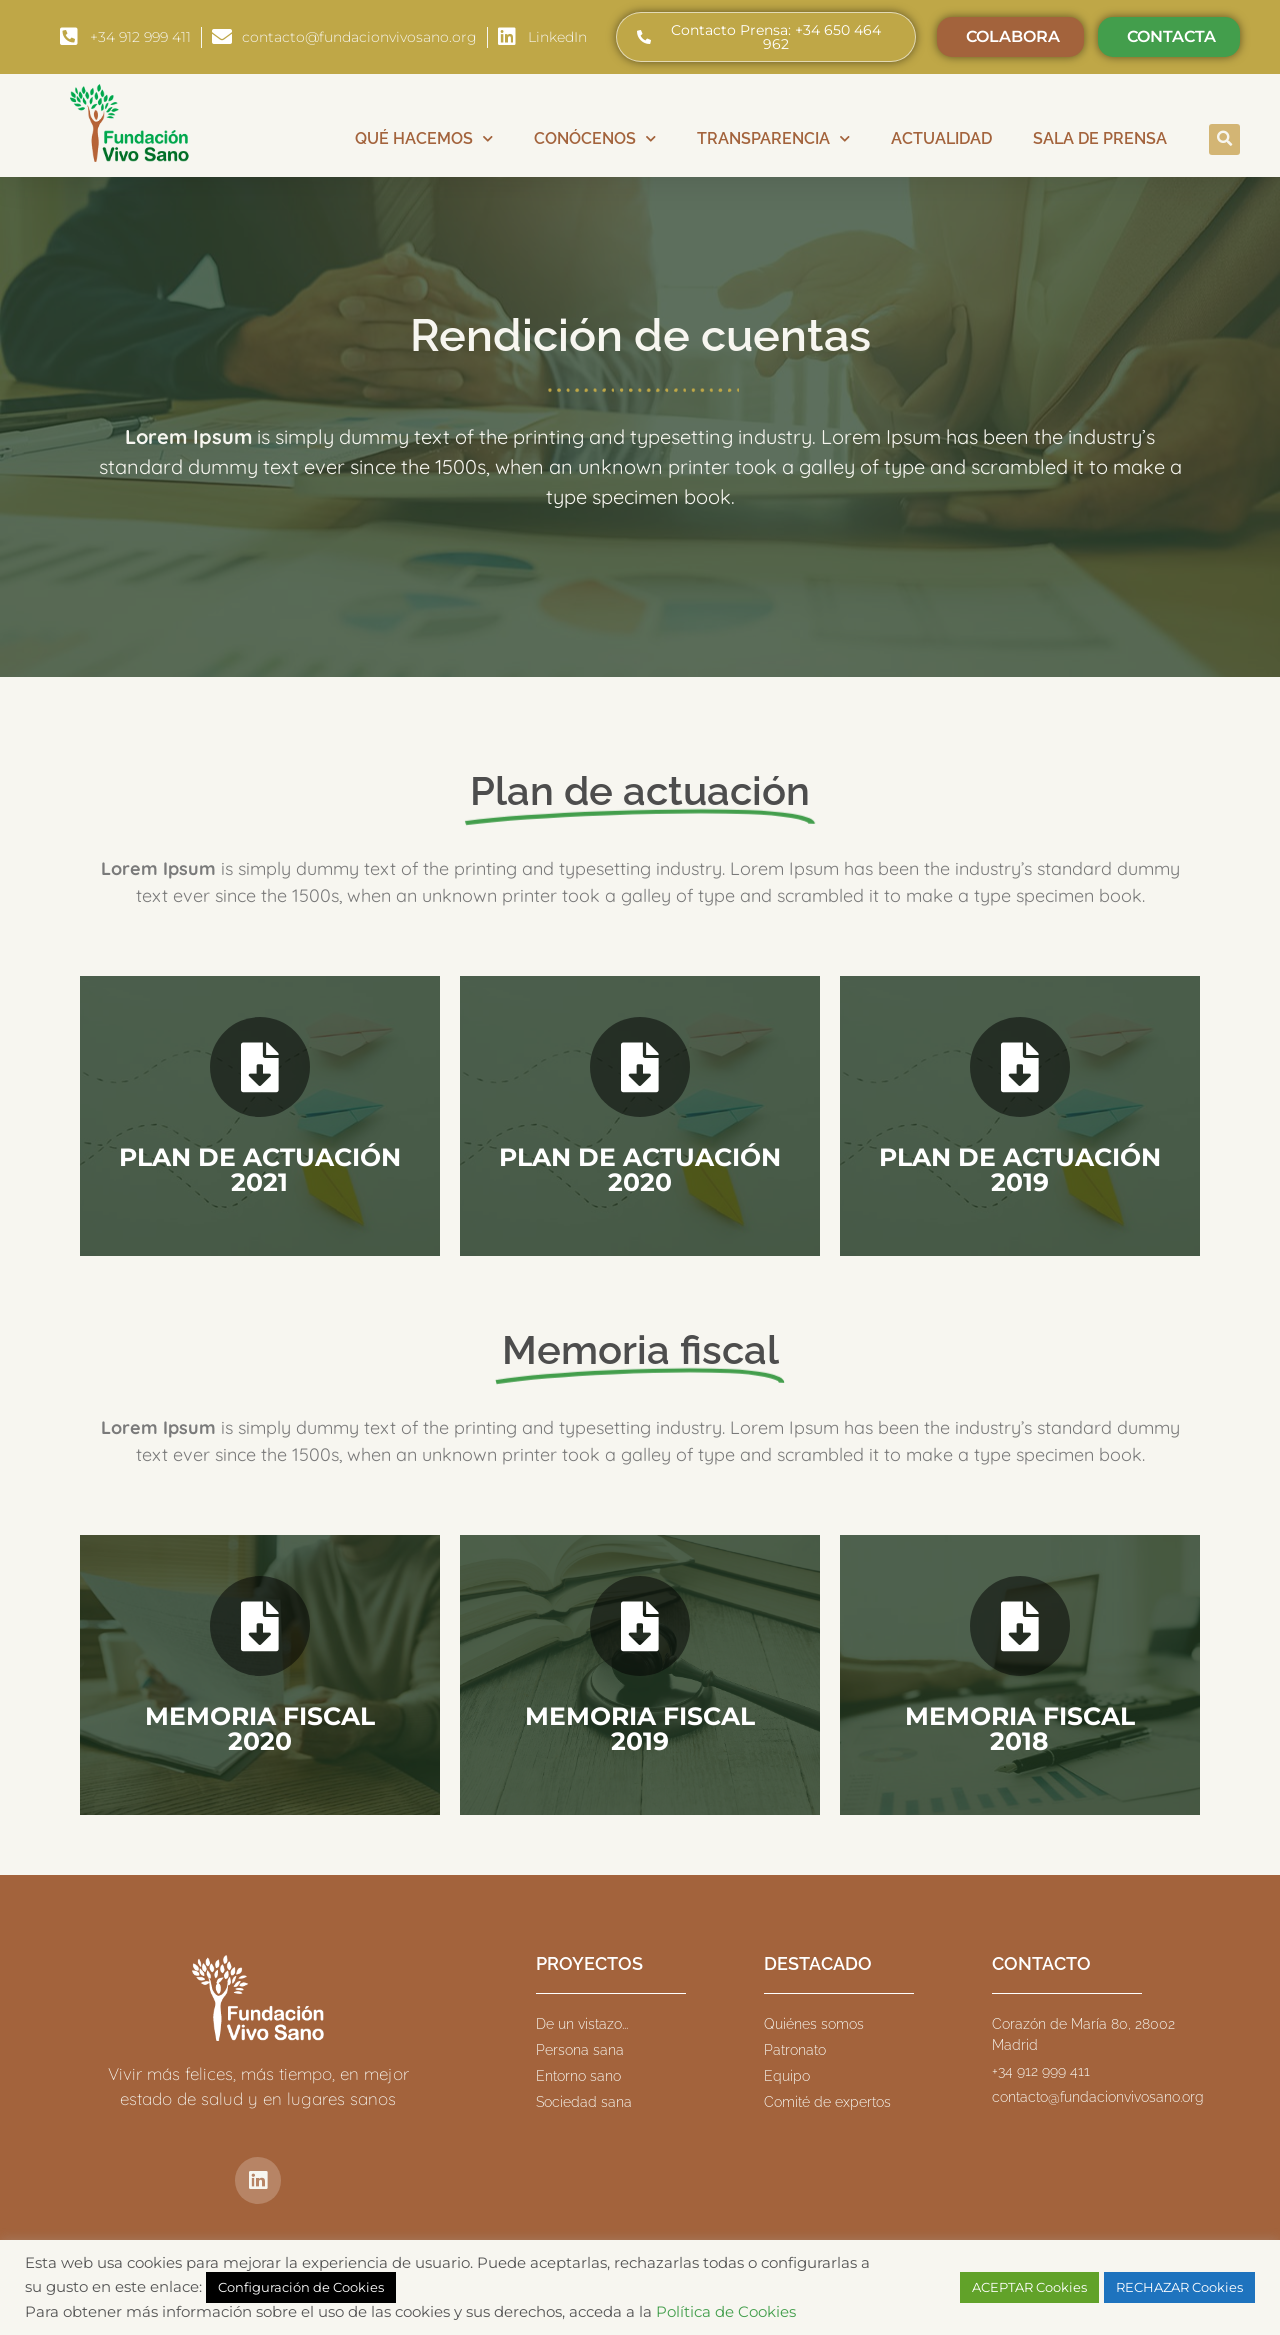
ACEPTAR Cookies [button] (1029, 2287)
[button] (1224, 139)
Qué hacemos (424, 138)
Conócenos (595, 138)
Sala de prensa (1100, 138)
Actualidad (941, 138)
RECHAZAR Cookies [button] (1179, 2287)
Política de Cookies (726, 2312)
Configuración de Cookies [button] (301, 2287)
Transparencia (773, 138)
